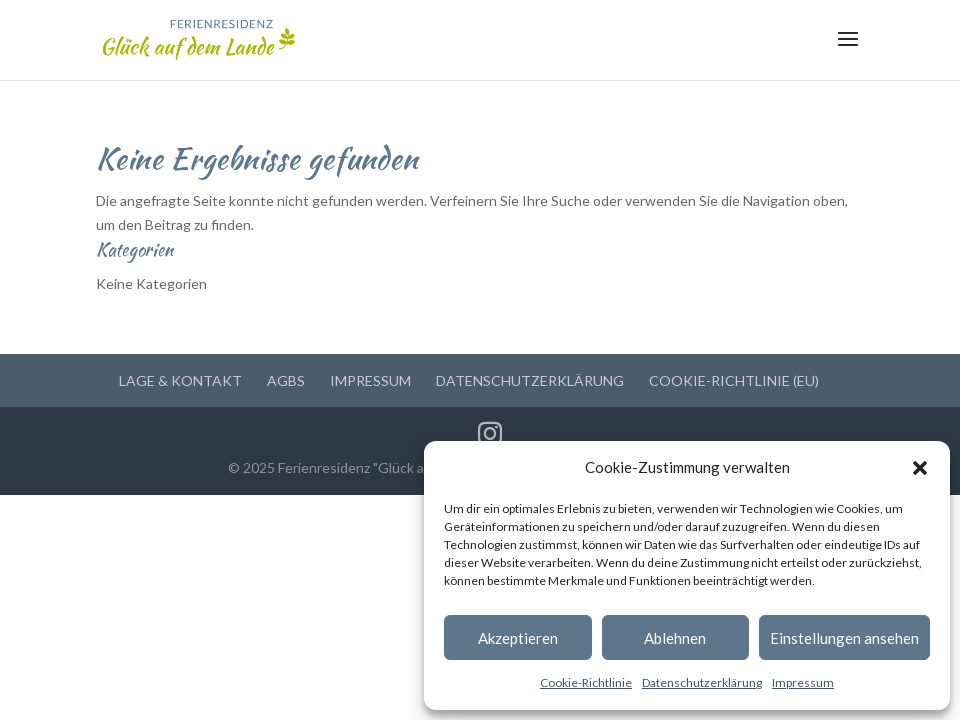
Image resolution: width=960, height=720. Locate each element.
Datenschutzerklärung (702, 682)
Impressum (803, 682)
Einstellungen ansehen (844, 638)
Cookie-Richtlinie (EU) (734, 380)
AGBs (286, 380)
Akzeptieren (518, 638)
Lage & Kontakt (180, 380)
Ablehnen (675, 638)
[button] (920, 468)
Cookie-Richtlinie (586, 682)
